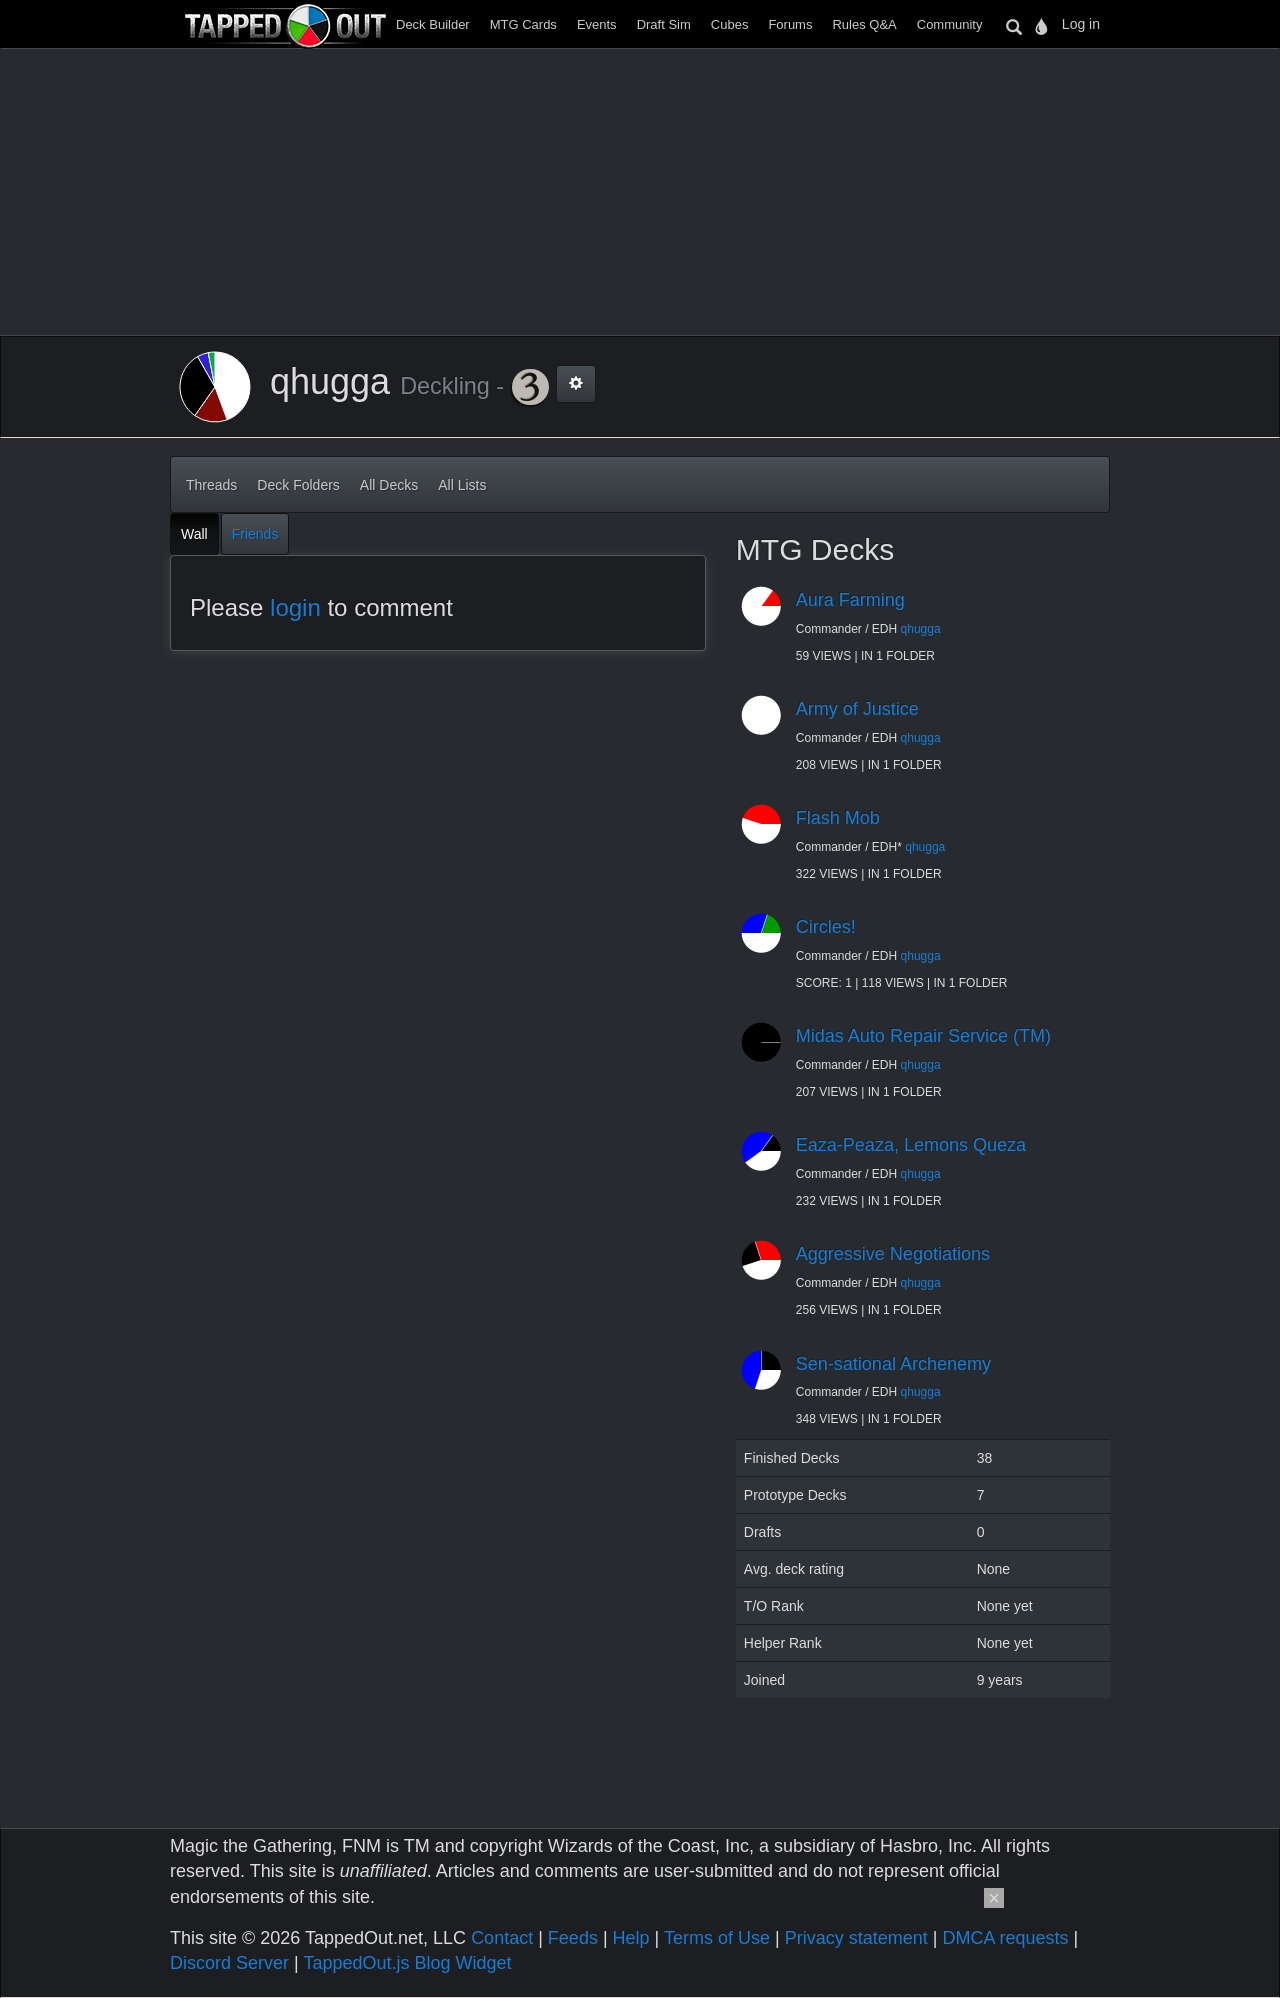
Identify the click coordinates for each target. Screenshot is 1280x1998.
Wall (194, 534)
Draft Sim (664, 24)
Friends (255, 534)
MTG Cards (523, 24)
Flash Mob (838, 818)
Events (597, 24)
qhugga (921, 629)
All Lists (462, 485)
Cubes (730, 24)
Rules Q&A (864, 24)
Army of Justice (857, 709)
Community (950, 24)
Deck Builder (433, 24)
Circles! (826, 927)
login (295, 607)
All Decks (389, 485)
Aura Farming (850, 600)
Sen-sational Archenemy (893, 1364)
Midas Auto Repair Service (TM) (923, 1036)
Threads (211, 485)
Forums (790, 24)
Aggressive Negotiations (893, 1254)
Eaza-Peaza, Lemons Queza (911, 1145)
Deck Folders (298, 485)
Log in (1081, 24)
